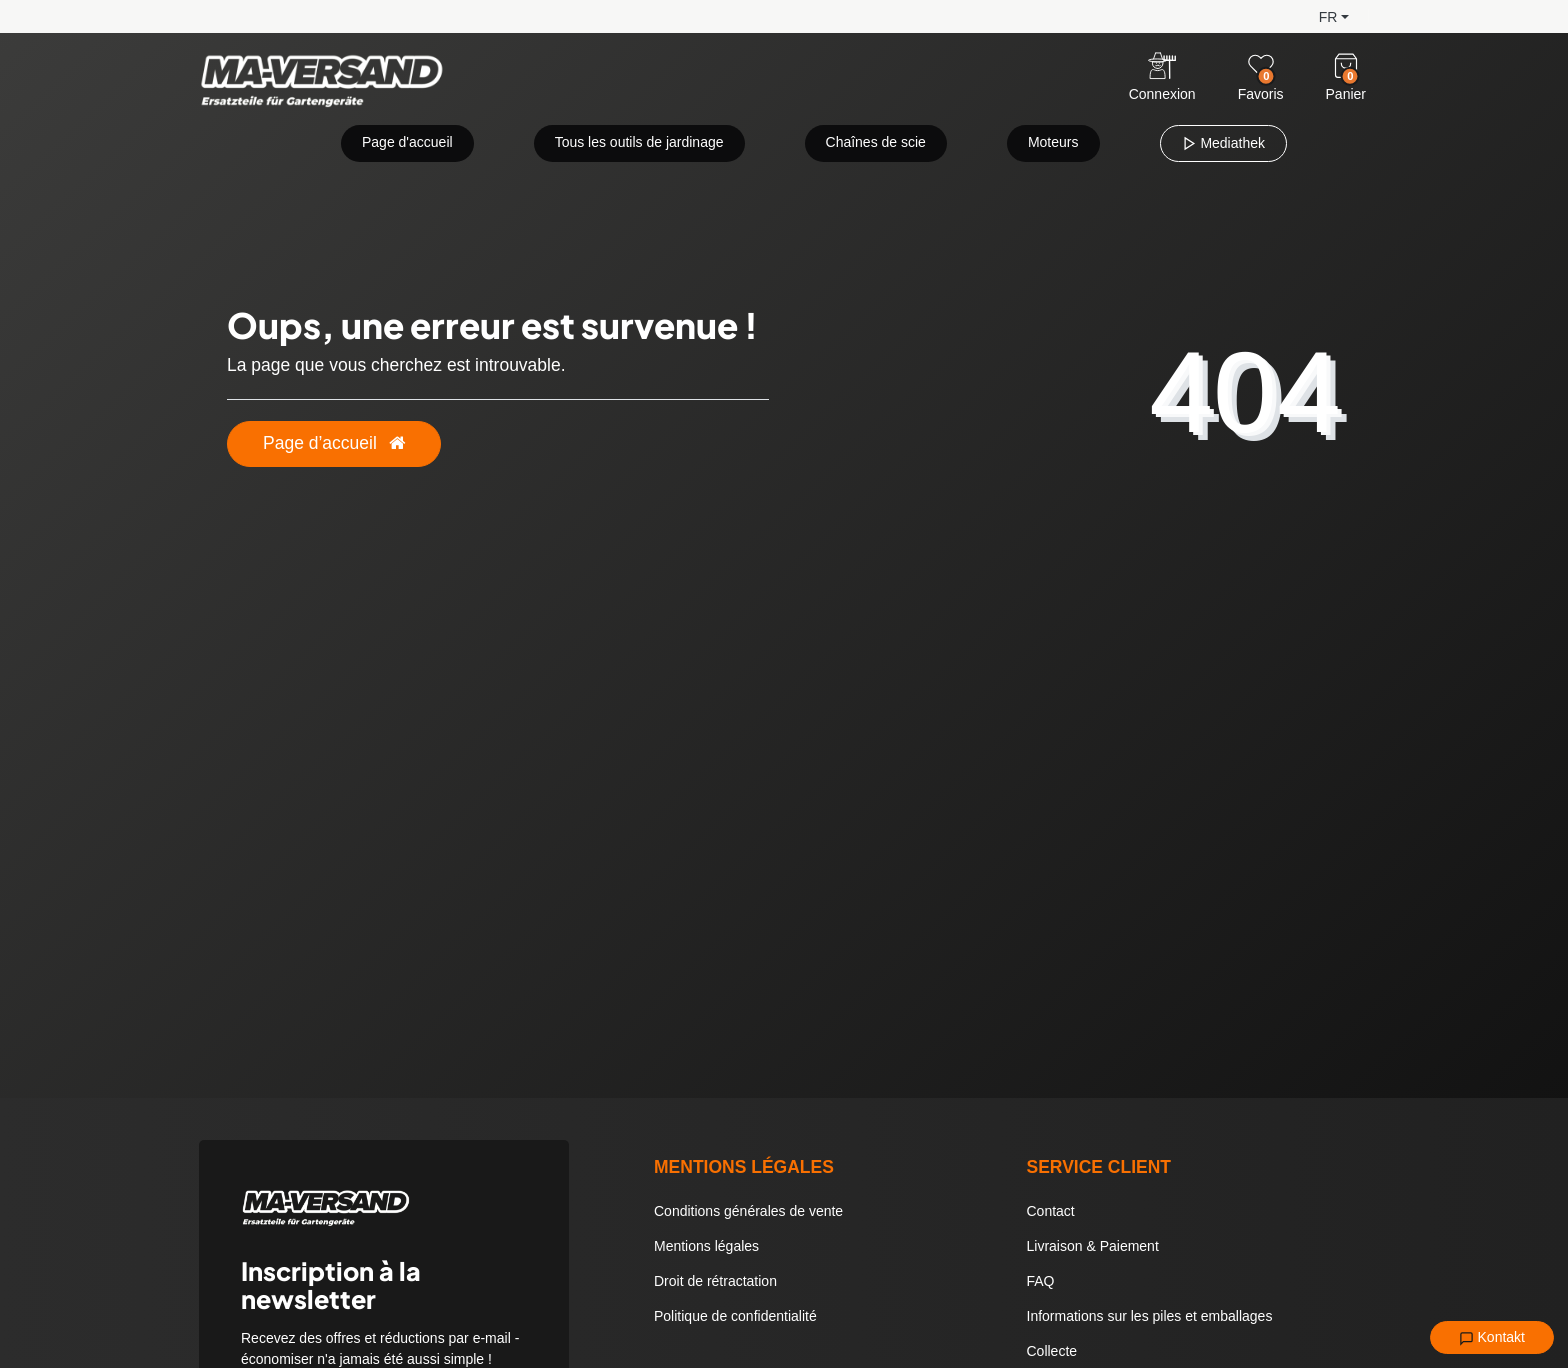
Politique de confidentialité (735, 1316)
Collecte (1052, 1351)
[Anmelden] (1162, 78)
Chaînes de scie (876, 142)
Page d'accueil (407, 142)
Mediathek (1223, 143)
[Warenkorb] (1346, 66)
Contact (1051, 1211)
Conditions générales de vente (748, 1211)
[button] (1318, 15)
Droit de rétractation (715, 1281)
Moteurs (1053, 142)
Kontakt (1492, 1338)
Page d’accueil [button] (334, 443)
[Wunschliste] (1261, 66)
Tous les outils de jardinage (639, 142)
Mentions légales (706, 1246)
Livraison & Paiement (1093, 1246)
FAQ (1041, 1281)
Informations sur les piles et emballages (1150, 1316)
